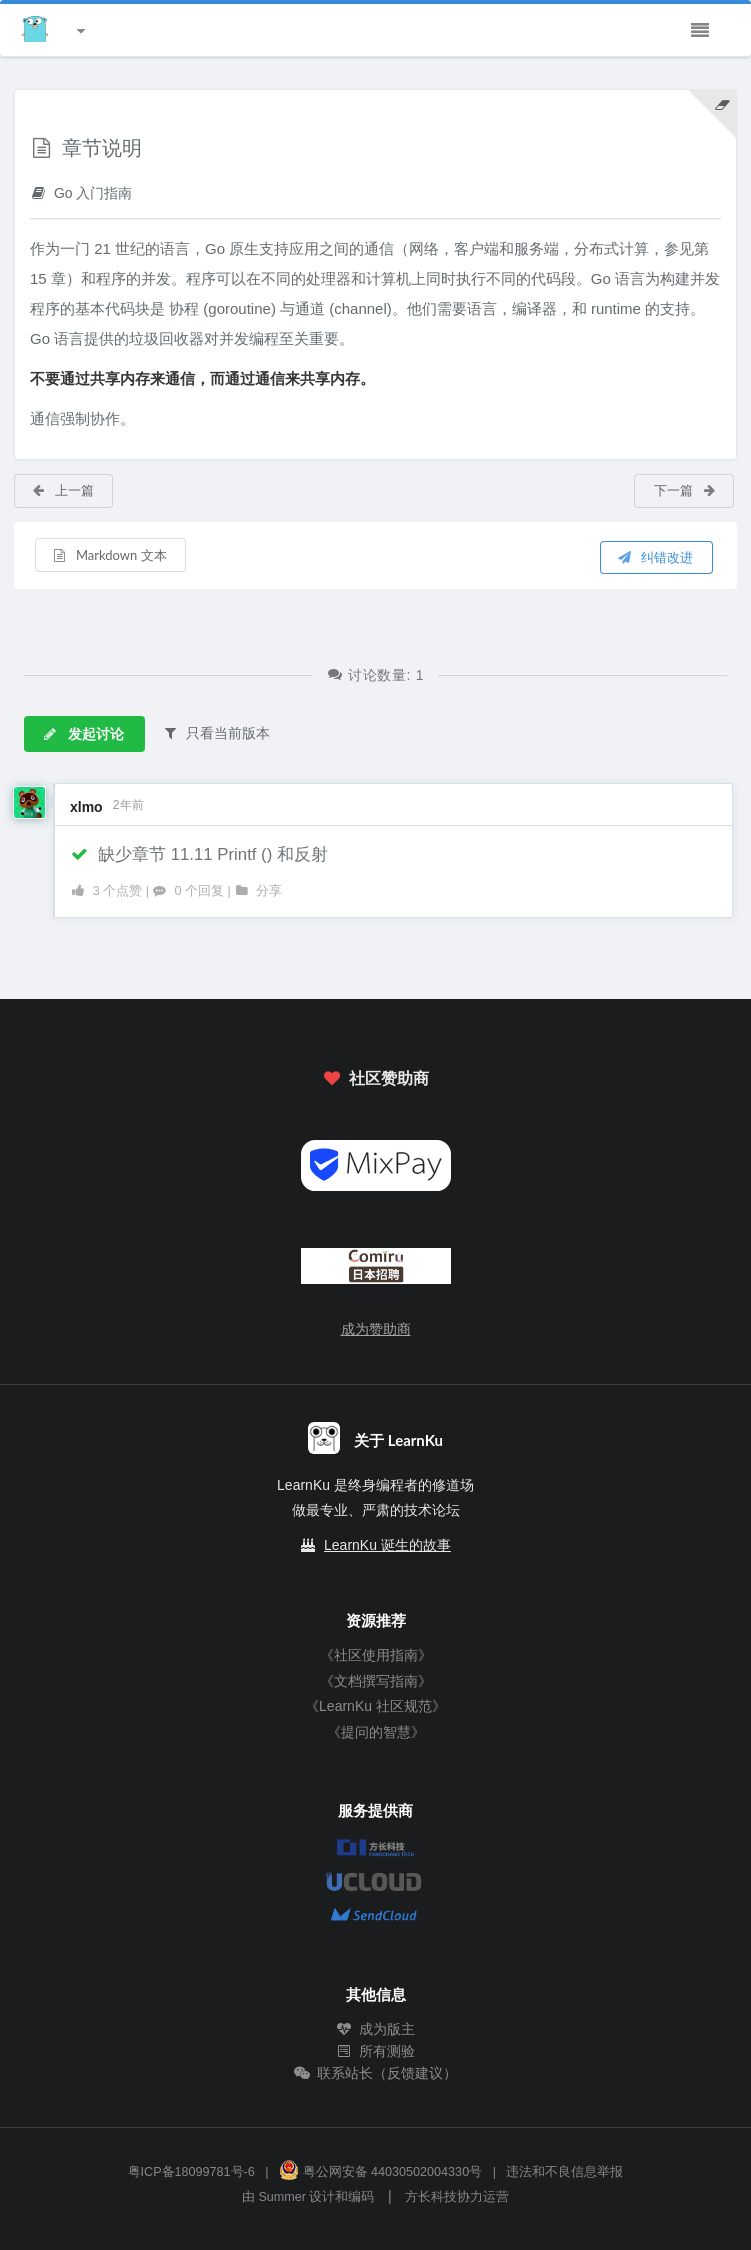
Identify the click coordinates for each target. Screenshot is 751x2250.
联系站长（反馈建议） (376, 2073)
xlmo (86, 807)
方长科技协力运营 (457, 2197)
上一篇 (62, 490)
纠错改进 (655, 557)
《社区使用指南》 (376, 1655)
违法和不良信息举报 (564, 2172)
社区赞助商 (375, 1077)
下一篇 (685, 490)
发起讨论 (83, 733)
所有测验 (376, 2051)
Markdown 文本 (109, 555)
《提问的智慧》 (376, 1732)
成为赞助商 (376, 1329)
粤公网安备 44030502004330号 (380, 2172)
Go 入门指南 (81, 192)
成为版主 (376, 2029)
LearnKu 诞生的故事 (387, 1545)
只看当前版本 (216, 732)
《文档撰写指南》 (376, 1681)
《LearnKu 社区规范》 (375, 1706)
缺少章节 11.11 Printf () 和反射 (199, 854)
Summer (282, 2197)
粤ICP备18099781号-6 (191, 2172)
